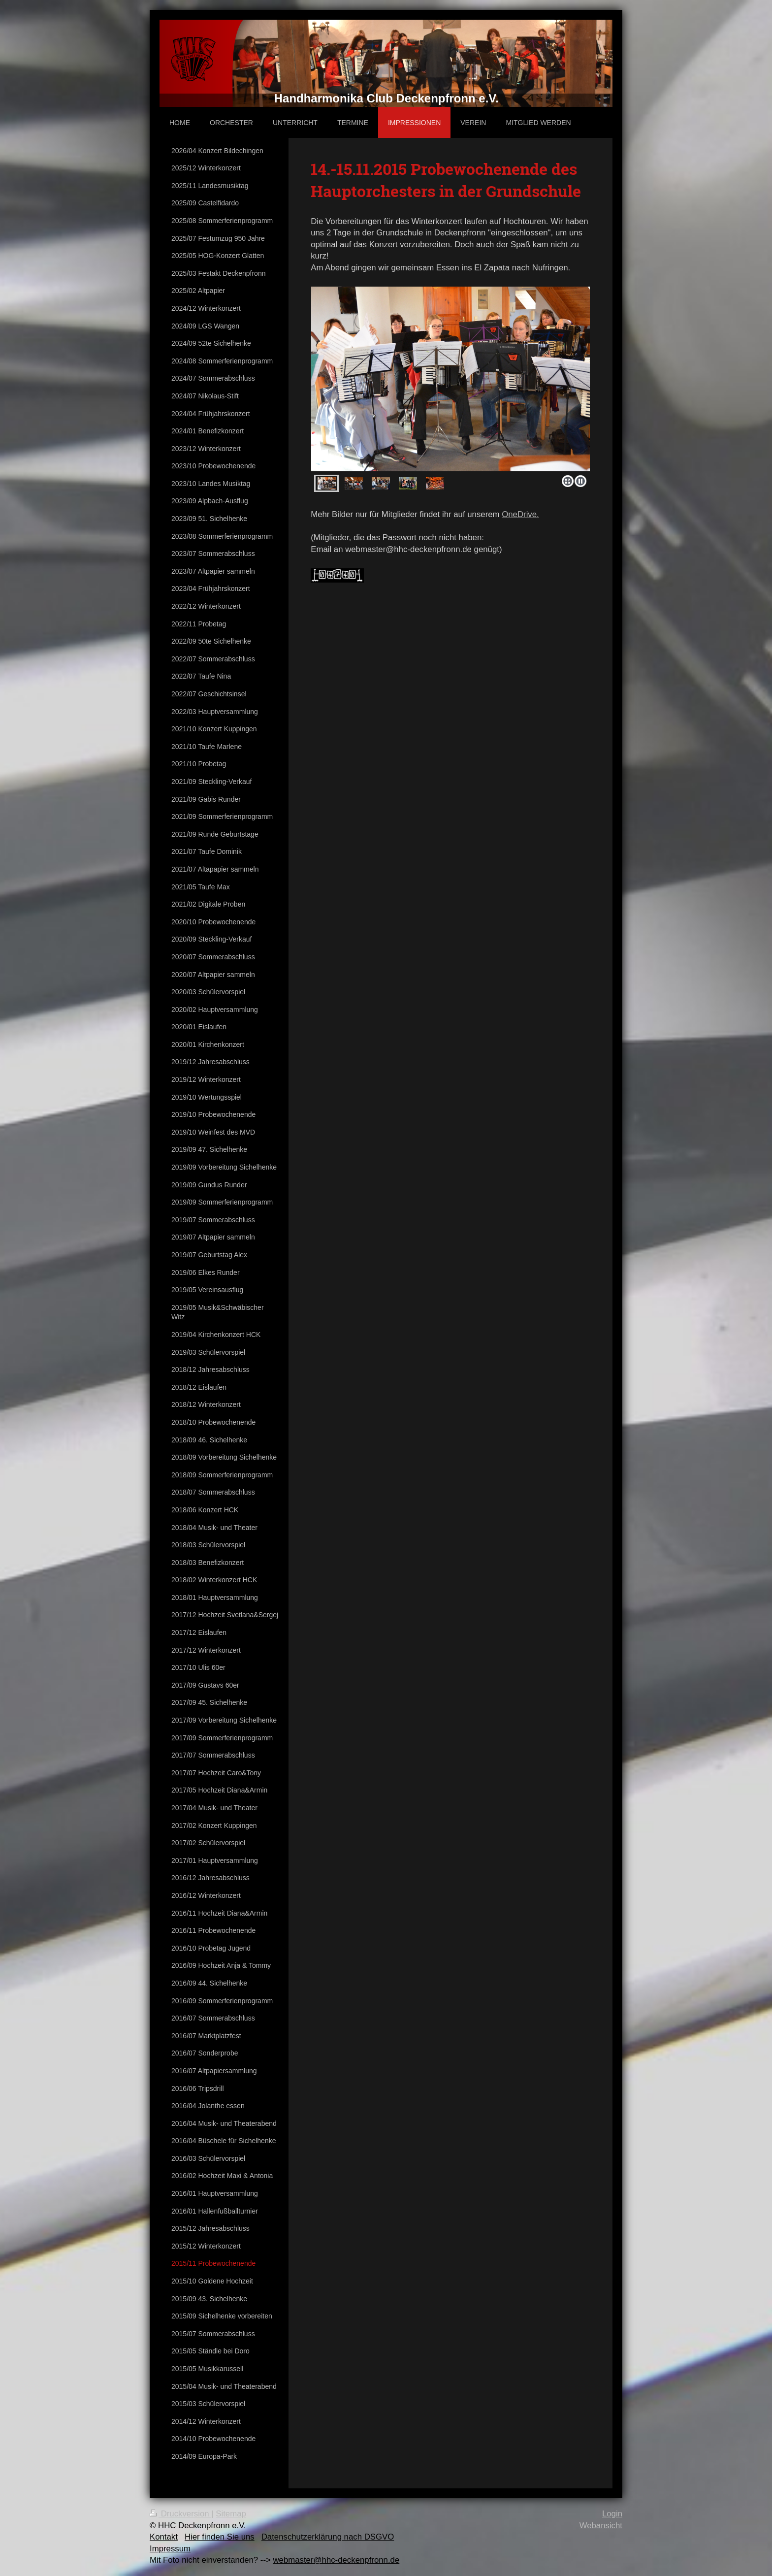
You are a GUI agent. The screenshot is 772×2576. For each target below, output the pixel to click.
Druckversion (180, 2513)
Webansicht (600, 2525)
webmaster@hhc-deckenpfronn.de (336, 2560)
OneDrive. (520, 514)
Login (612, 2513)
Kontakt (164, 2537)
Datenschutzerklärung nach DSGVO (327, 2537)
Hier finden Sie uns (220, 2537)
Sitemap (231, 2513)
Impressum (170, 2548)
